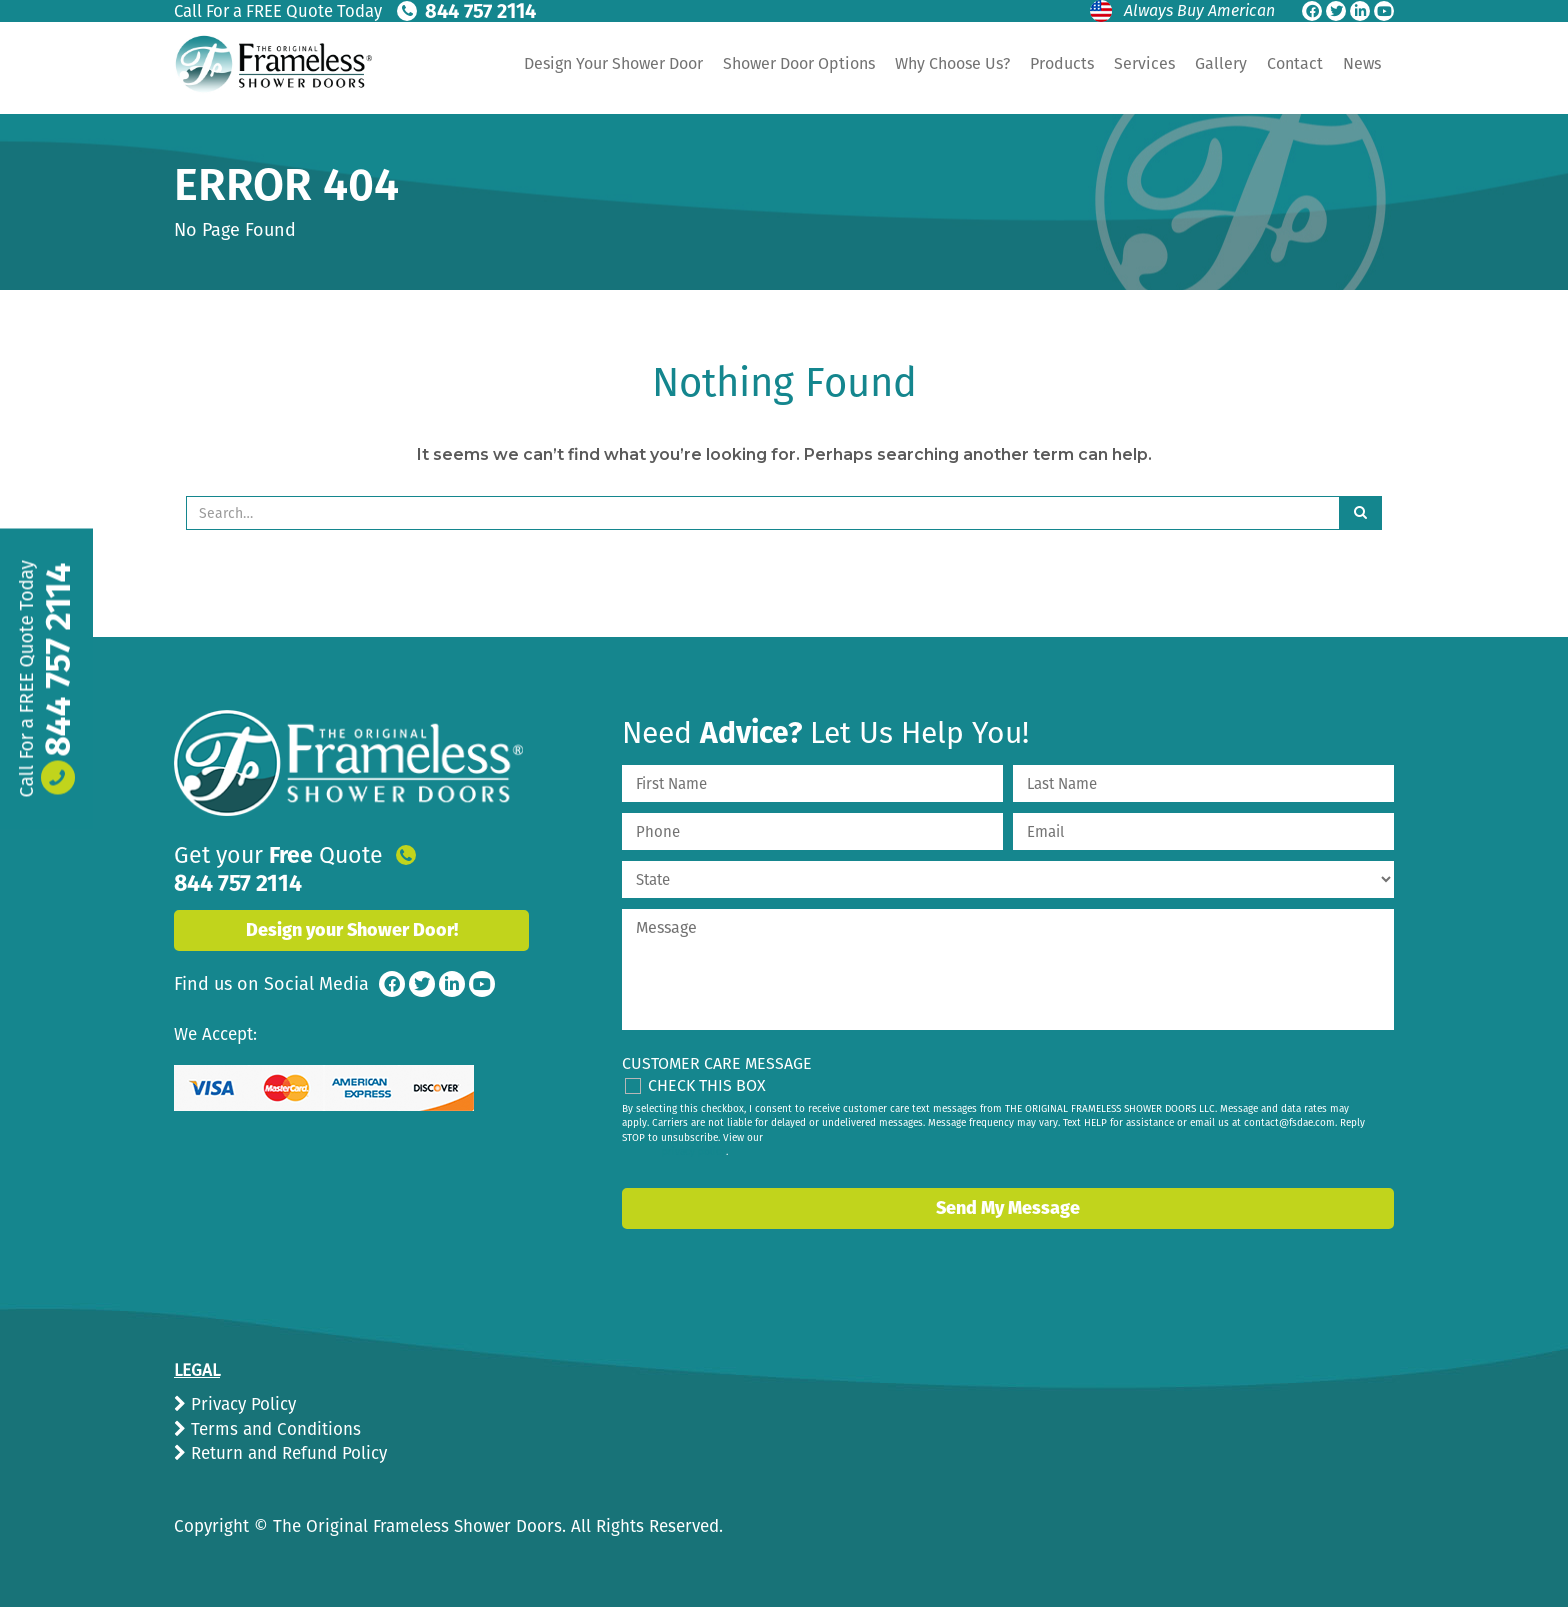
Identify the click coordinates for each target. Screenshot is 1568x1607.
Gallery (1221, 63)
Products (1062, 63)
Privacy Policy (241, 1404)
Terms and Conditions (273, 1429)
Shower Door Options (799, 63)
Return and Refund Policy (286, 1453)
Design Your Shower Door (613, 63)
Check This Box (707, 1085)
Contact (1295, 63)
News (1362, 63)
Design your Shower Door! (352, 905)
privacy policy (694, 1152)
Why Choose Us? (952, 63)
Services (1144, 63)
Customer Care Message (717, 1063)
